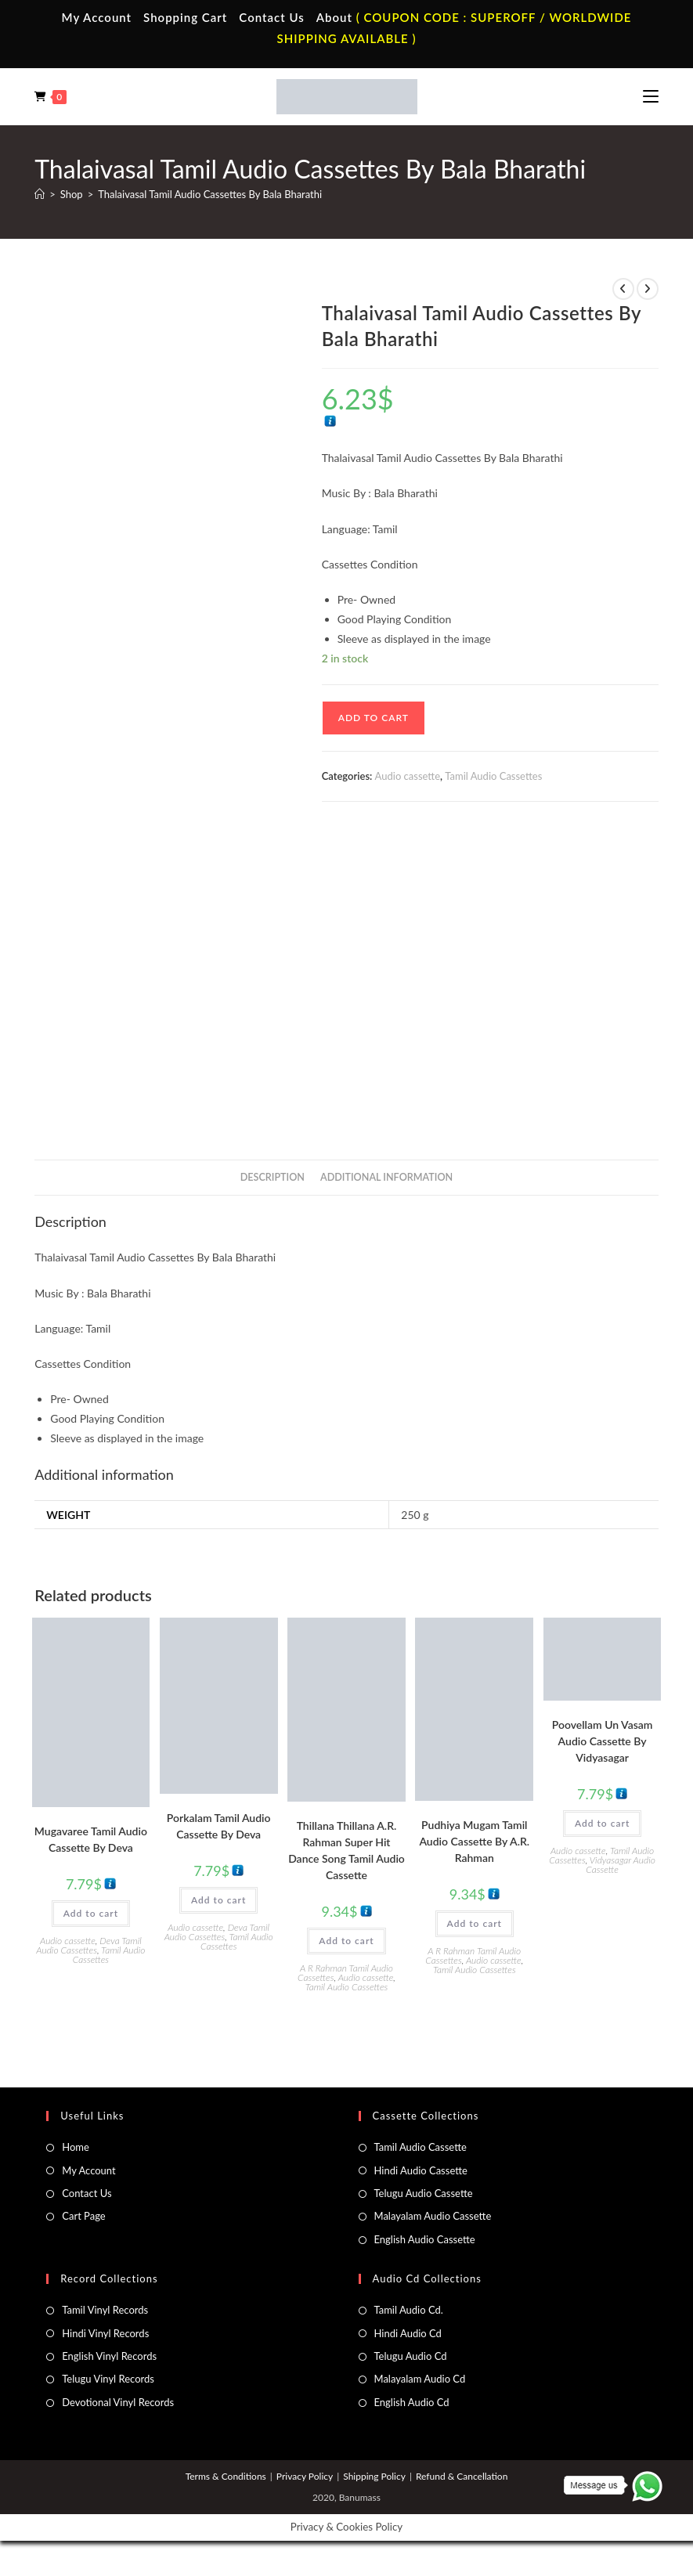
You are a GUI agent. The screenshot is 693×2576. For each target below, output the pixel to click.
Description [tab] (272, 1177)
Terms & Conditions (226, 2476)
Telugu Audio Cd (410, 2356)
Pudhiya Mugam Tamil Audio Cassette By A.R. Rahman (474, 1841)
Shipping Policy (374, 2476)
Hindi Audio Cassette (420, 2170)
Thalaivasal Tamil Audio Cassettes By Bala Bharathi (210, 194)
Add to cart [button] (90, 1913)
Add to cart (373, 717)
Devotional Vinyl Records (118, 2402)
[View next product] (648, 289)
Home (75, 2147)
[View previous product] (623, 289)
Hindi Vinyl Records (105, 2333)
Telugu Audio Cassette (423, 2193)
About (334, 17)
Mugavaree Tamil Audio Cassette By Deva (90, 1839)
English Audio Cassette (424, 2239)
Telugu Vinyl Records (108, 2378)
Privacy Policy (304, 2476)
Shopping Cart (185, 17)
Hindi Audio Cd (408, 2333)
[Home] (39, 194)
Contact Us (271, 17)
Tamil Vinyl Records (105, 2310)
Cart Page (83, 2216)
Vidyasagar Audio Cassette (620, 1864)
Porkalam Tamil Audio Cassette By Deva (219, 1826)
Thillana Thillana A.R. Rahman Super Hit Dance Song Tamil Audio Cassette (346, 1850)
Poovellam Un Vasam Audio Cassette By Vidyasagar (602, 1741)
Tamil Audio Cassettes (493, 776)
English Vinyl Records (109, 2356)
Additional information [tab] (386, 1177)
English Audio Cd (411, 2402)
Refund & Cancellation (461, 2476)
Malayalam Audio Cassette (433, 2216)
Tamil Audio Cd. (408, 2310)
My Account (97, 17)
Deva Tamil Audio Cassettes (88, 1945)
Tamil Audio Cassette (420, 2147)
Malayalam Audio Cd (420, 2378)
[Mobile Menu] (651, 96)
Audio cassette (407, 776)
